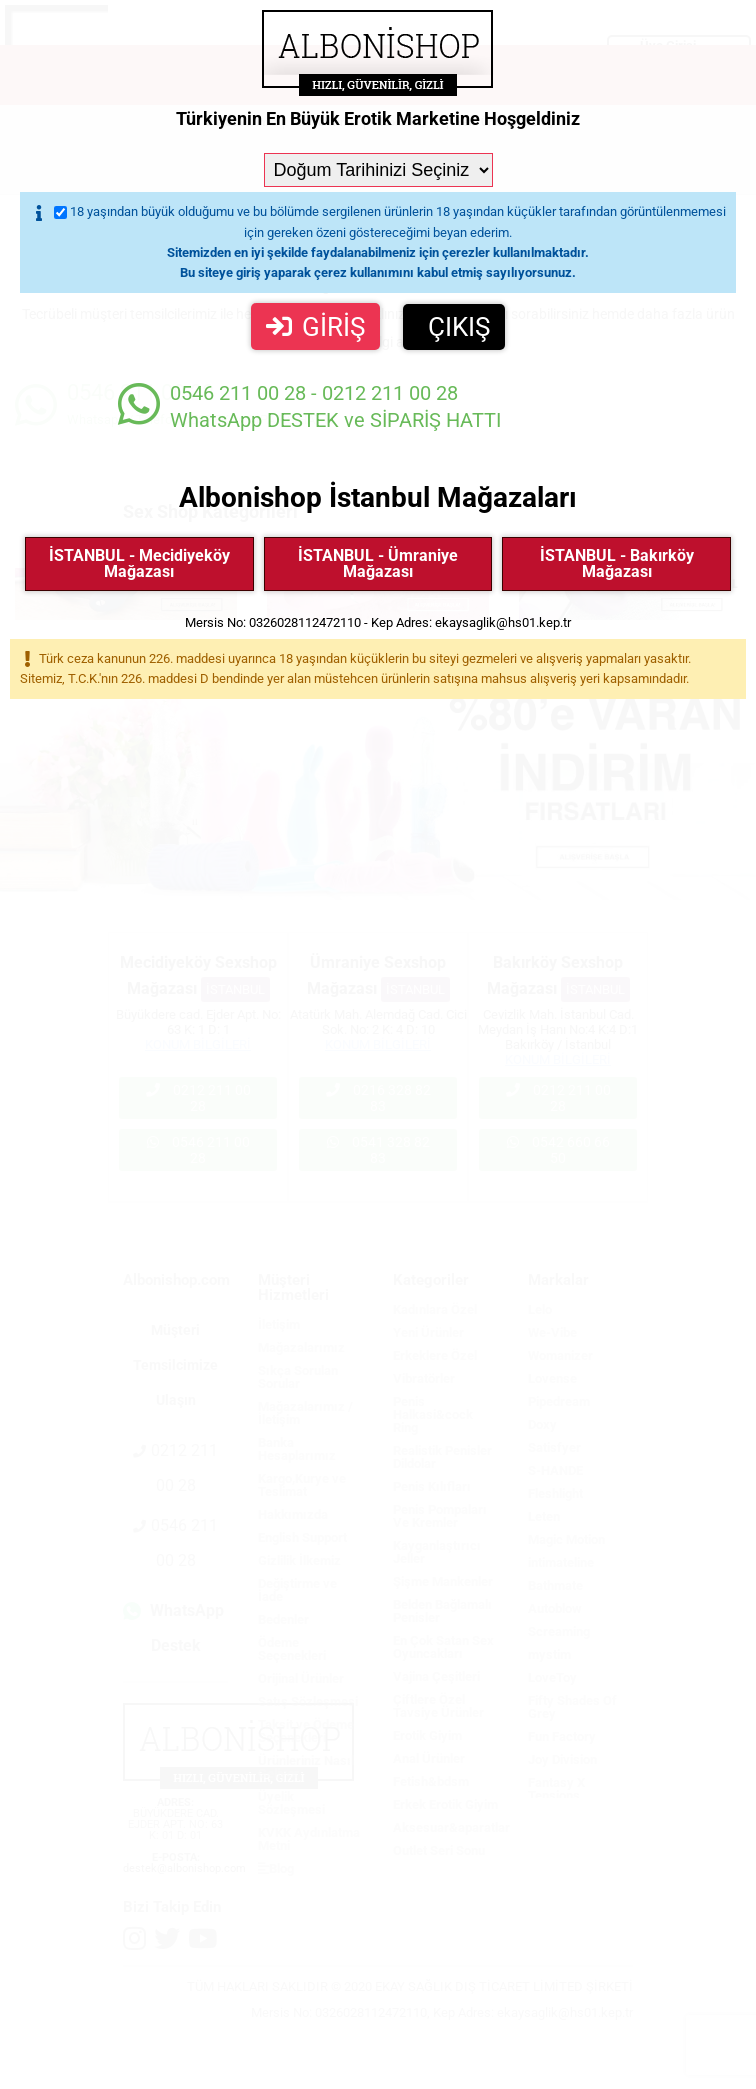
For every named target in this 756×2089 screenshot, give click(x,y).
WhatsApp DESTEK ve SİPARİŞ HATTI (309, 406)
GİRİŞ (315, 327)
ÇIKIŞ (459, 327)
